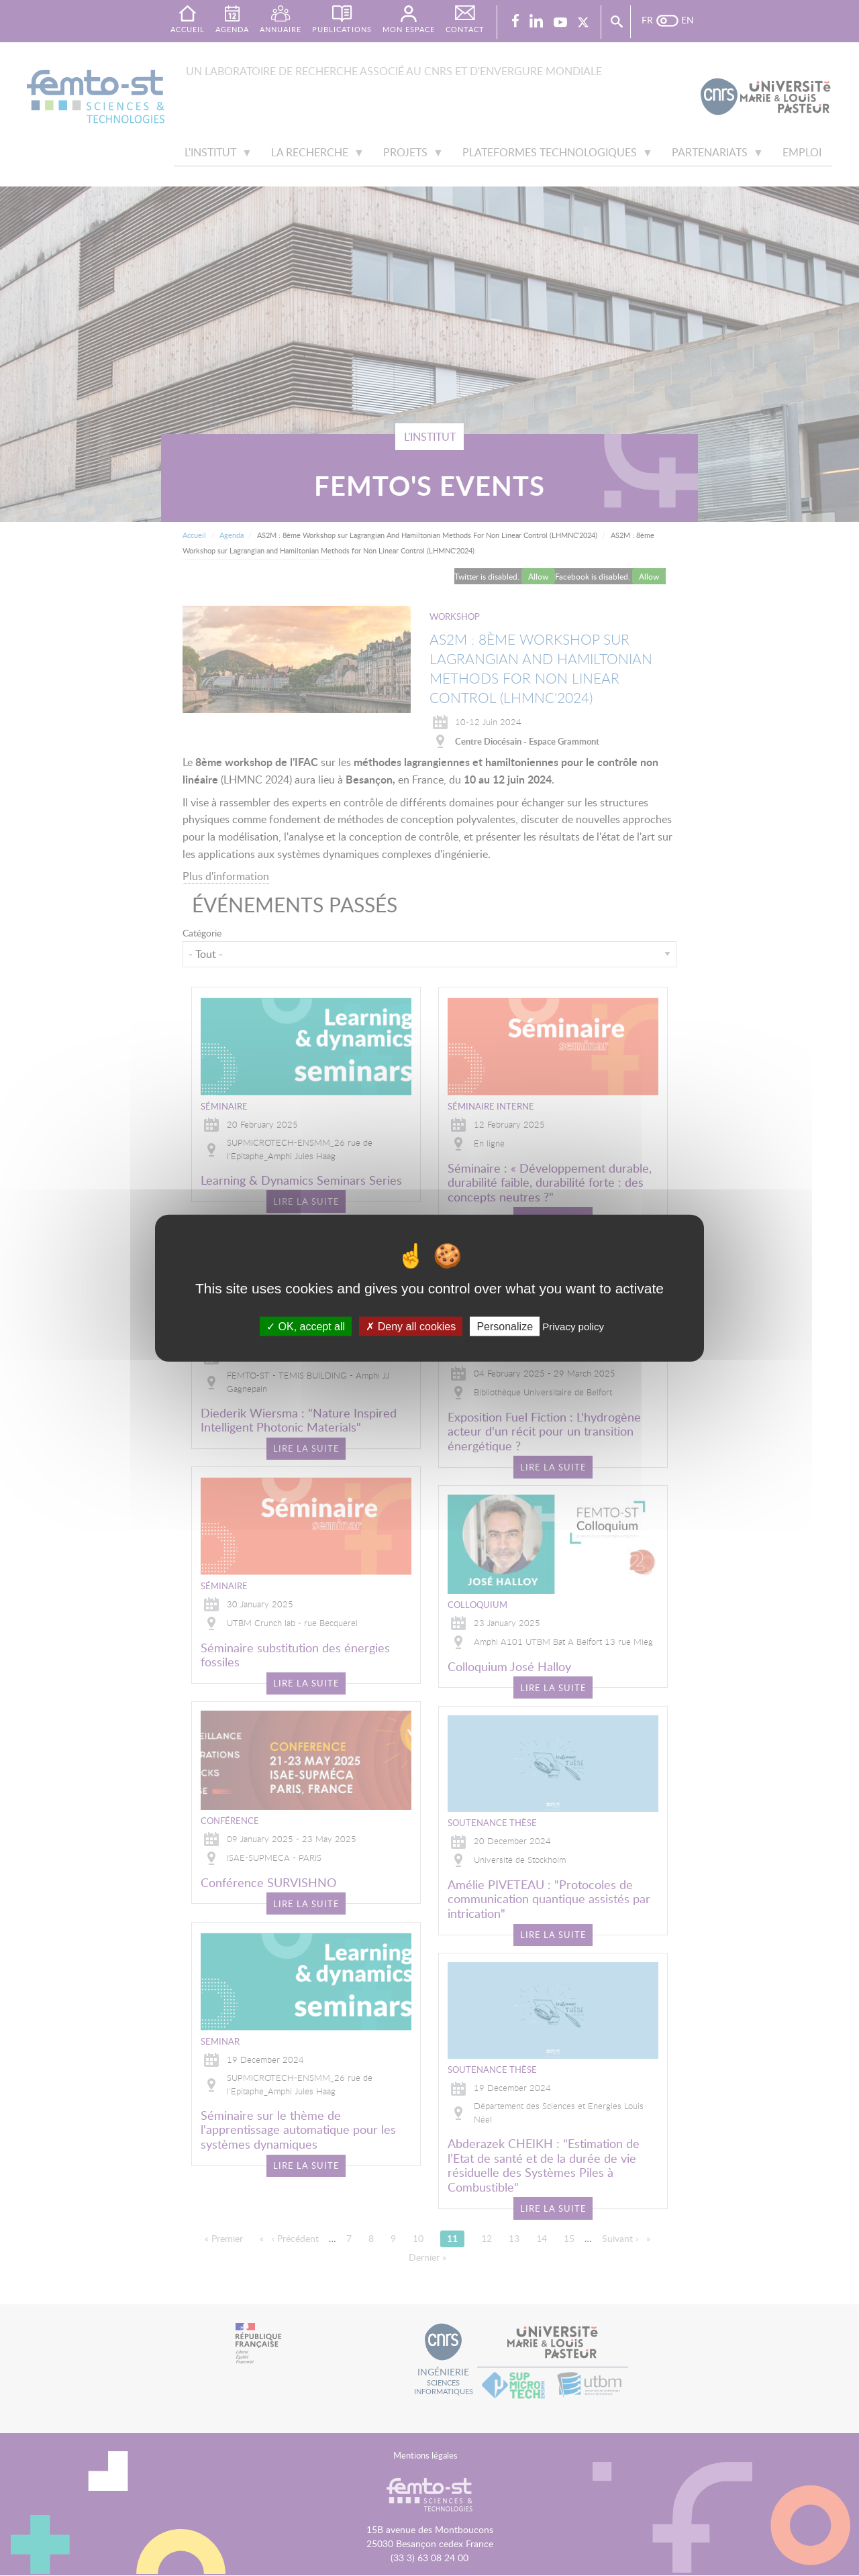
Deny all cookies (411, 1326)
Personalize (504, 1326)
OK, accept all (305, 1326)
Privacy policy (573, 1326)
